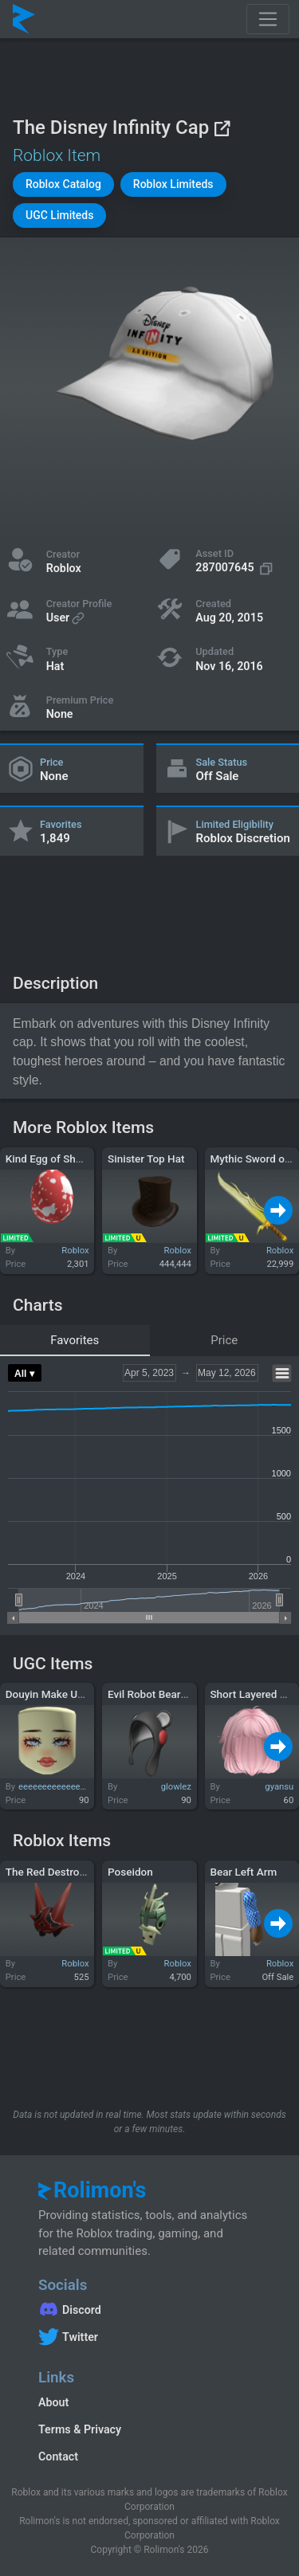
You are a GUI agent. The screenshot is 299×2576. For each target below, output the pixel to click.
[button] (63, 184)
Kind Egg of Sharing (53, 1158)
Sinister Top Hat (146, 1158)
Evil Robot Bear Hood (158, 1694)
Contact (58, 2456)
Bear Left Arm (243, 1871)
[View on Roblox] (221, 128)
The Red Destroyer (50, 1871)
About (53, 2402)
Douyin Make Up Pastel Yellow (78, 1694)
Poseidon (130, 1871)
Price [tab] (224, 1340)
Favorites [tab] (74, 1340)
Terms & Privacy (79, 2429)
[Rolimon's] (24, 19)
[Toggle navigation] (267, 19)
